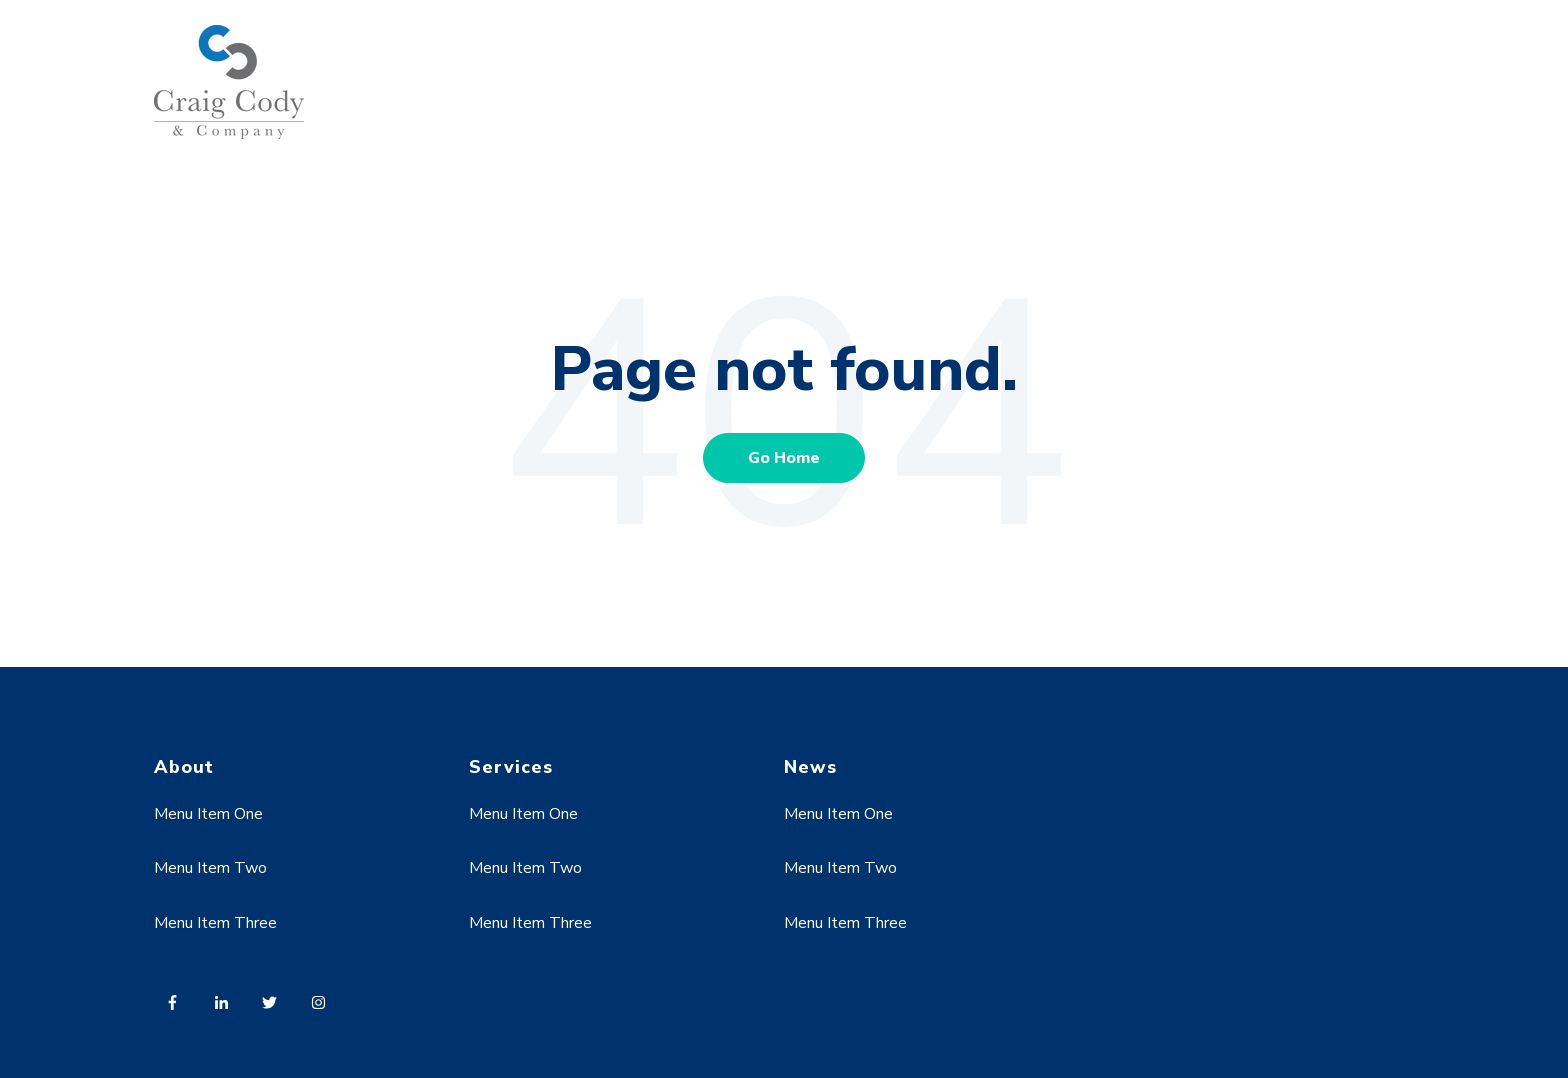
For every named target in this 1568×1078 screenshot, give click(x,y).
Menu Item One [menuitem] (208, 814)
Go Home (784, 458)
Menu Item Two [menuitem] (210, 868)
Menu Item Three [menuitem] (215, 923)
